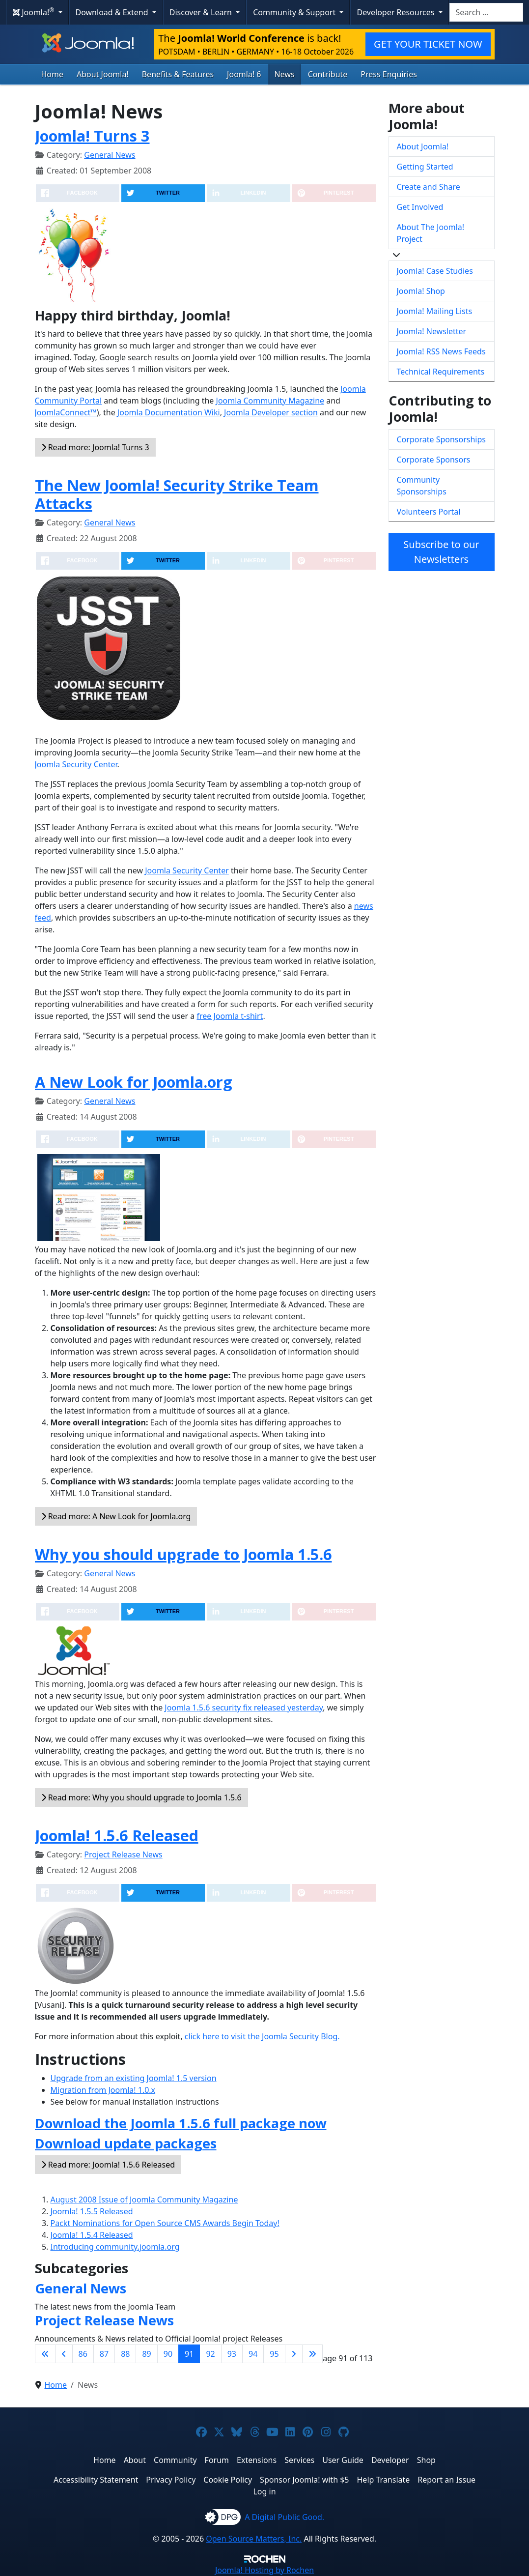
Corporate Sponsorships (441, 439)
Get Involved (420, 207)
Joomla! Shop (421, 291)
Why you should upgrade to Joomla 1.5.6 (183, 1554)
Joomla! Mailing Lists (435, 311)
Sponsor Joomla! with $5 (304, 2479)
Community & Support (295, 12)
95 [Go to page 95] (274, 2353)
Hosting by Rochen (264, 2570)
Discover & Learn (201, 12)
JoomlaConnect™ (66, 412)
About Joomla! (103, 74)
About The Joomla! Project (431, 233)
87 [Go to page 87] (104, 2353)
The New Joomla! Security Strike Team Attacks (177, 494)
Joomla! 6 (244, 74)
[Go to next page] (294, 2353)
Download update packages (126, 2143)
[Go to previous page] (64, 2353)
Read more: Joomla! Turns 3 (95, 447)
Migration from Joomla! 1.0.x (103, 2089)
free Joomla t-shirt (229, 1016)
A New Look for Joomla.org (133, 1081)
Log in (264, 2491)
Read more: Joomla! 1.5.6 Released (108, 2164)
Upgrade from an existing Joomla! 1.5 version (134, 2078)
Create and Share (428, 186)
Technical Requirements (441, 371)
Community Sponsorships (421, 485)
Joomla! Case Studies (435, 270)
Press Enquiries (389, 74)
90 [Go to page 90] (168, 2353)
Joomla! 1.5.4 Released (92, 2234)
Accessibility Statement (96, 2479)
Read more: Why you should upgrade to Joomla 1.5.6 (141, 1797)
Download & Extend (113, 12)
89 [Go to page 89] (146, 2353)
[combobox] (486, 12)
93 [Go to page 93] (231, 2353)
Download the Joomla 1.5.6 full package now (181, 2123)
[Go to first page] (45, 2353)
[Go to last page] (312, 2353)
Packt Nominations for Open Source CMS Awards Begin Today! (165, 2223)
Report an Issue (446, 2479)
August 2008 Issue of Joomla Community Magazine (144, 2199)
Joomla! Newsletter (432, 331)
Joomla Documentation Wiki (168, 412)
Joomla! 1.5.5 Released (92, 2211)
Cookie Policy (227, 2479)
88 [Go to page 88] (125, 2353)
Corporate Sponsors (434, 459)
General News (109, 154)
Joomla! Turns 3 (92, 135)
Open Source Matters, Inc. (254, 2538)
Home (52, 74)
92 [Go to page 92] (210, 2353)
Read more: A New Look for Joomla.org (116, 1516)
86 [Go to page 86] (83, 2353)
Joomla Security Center (76, 764)
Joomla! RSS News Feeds (441, 351)
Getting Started (425, 166)
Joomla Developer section (271, 412)
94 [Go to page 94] (253, 2353)
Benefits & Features (178, 74)
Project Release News (123, 1854)
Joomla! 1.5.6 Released (116, 1835)
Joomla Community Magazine (270, 400)
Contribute (328, 74)
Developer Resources (396, 12)
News (285, 74)
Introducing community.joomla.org (115, 2246)
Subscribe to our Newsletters (441, 552)
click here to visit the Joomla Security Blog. (262, 2036)
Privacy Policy (170, 2479)
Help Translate (383, 2479)
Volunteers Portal (429, 511)
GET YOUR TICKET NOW (428, 44)
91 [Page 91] (189, 2353)
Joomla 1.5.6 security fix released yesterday (244, 1707)
